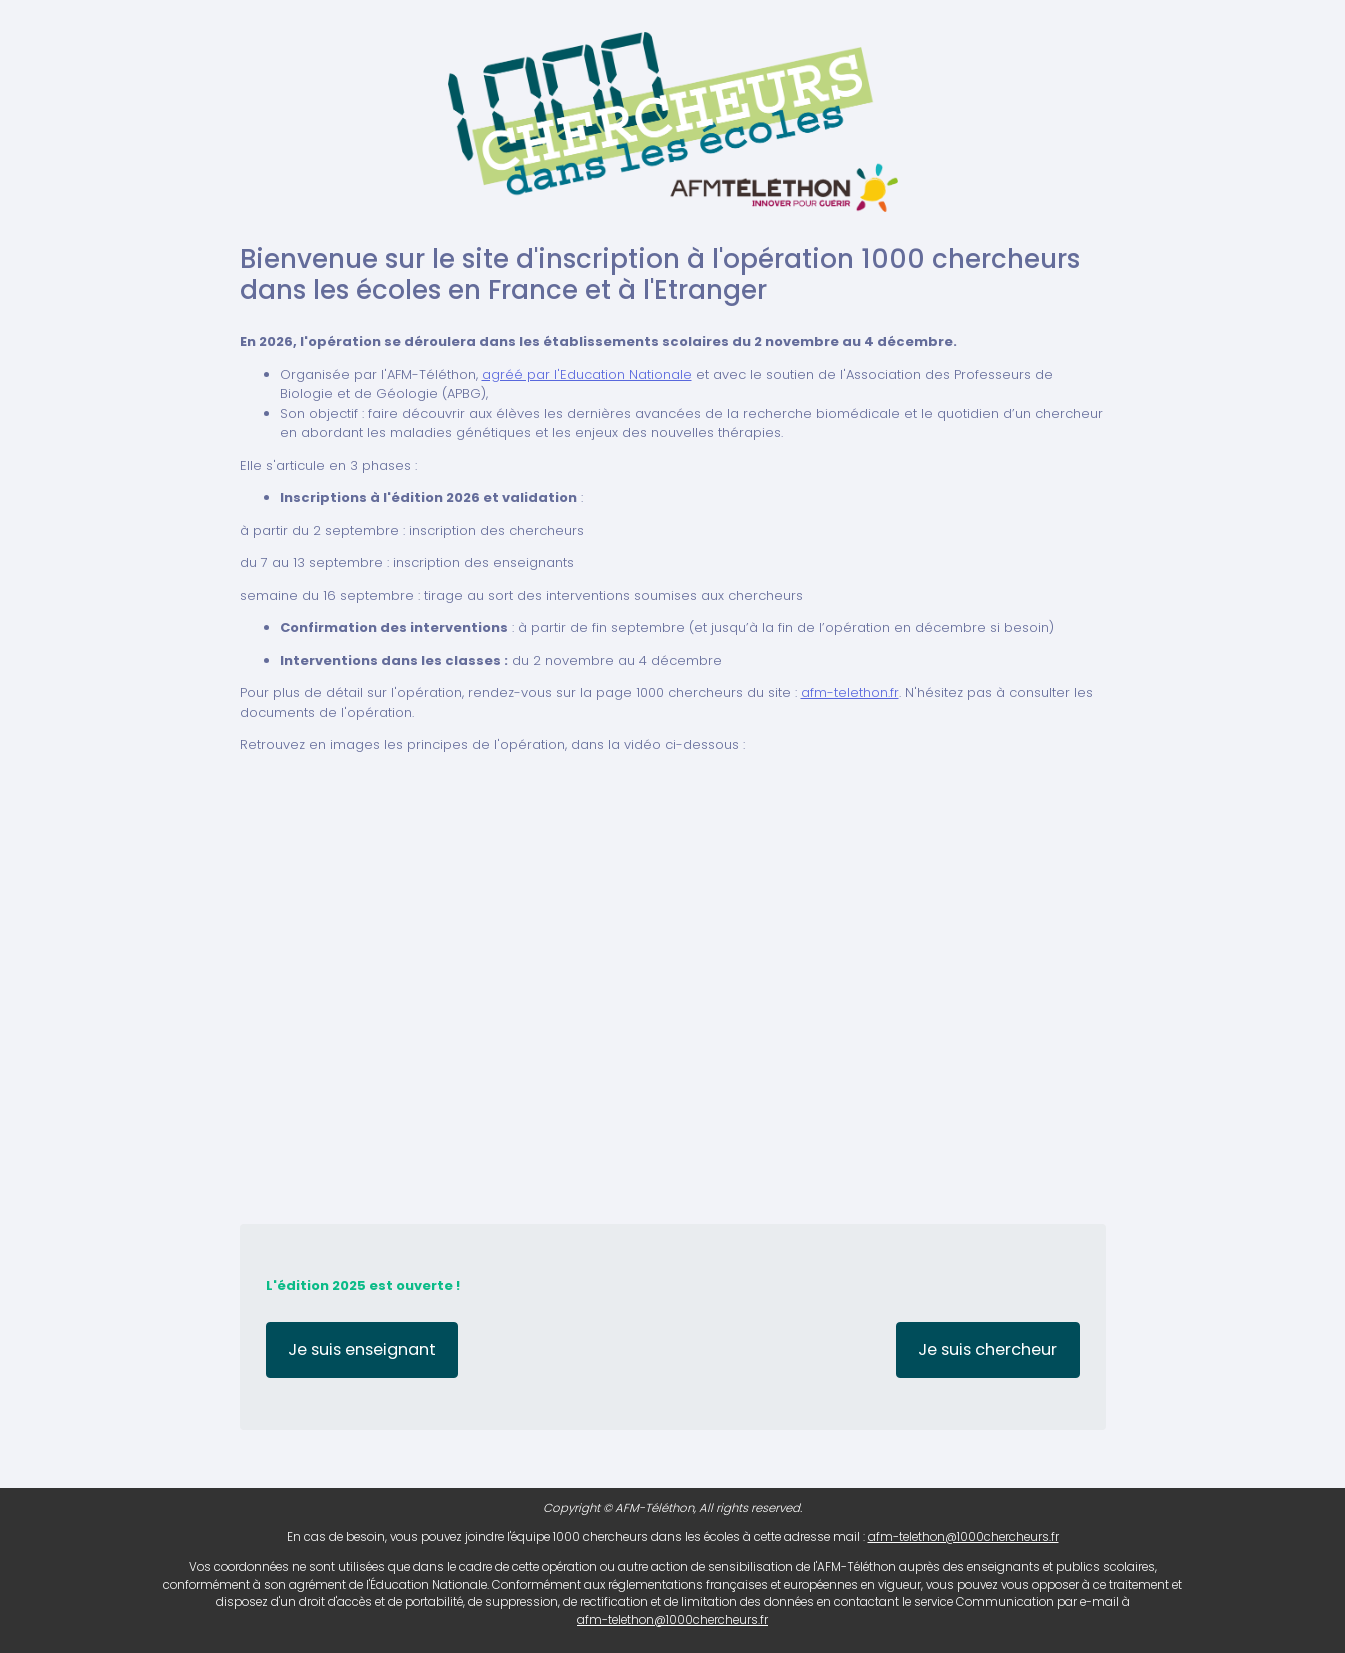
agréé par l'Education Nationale (587, 374)
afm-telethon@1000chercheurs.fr (963, 1537)
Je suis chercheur (987, 1349)
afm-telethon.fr (850, 692)
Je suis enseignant (362, 1349)
